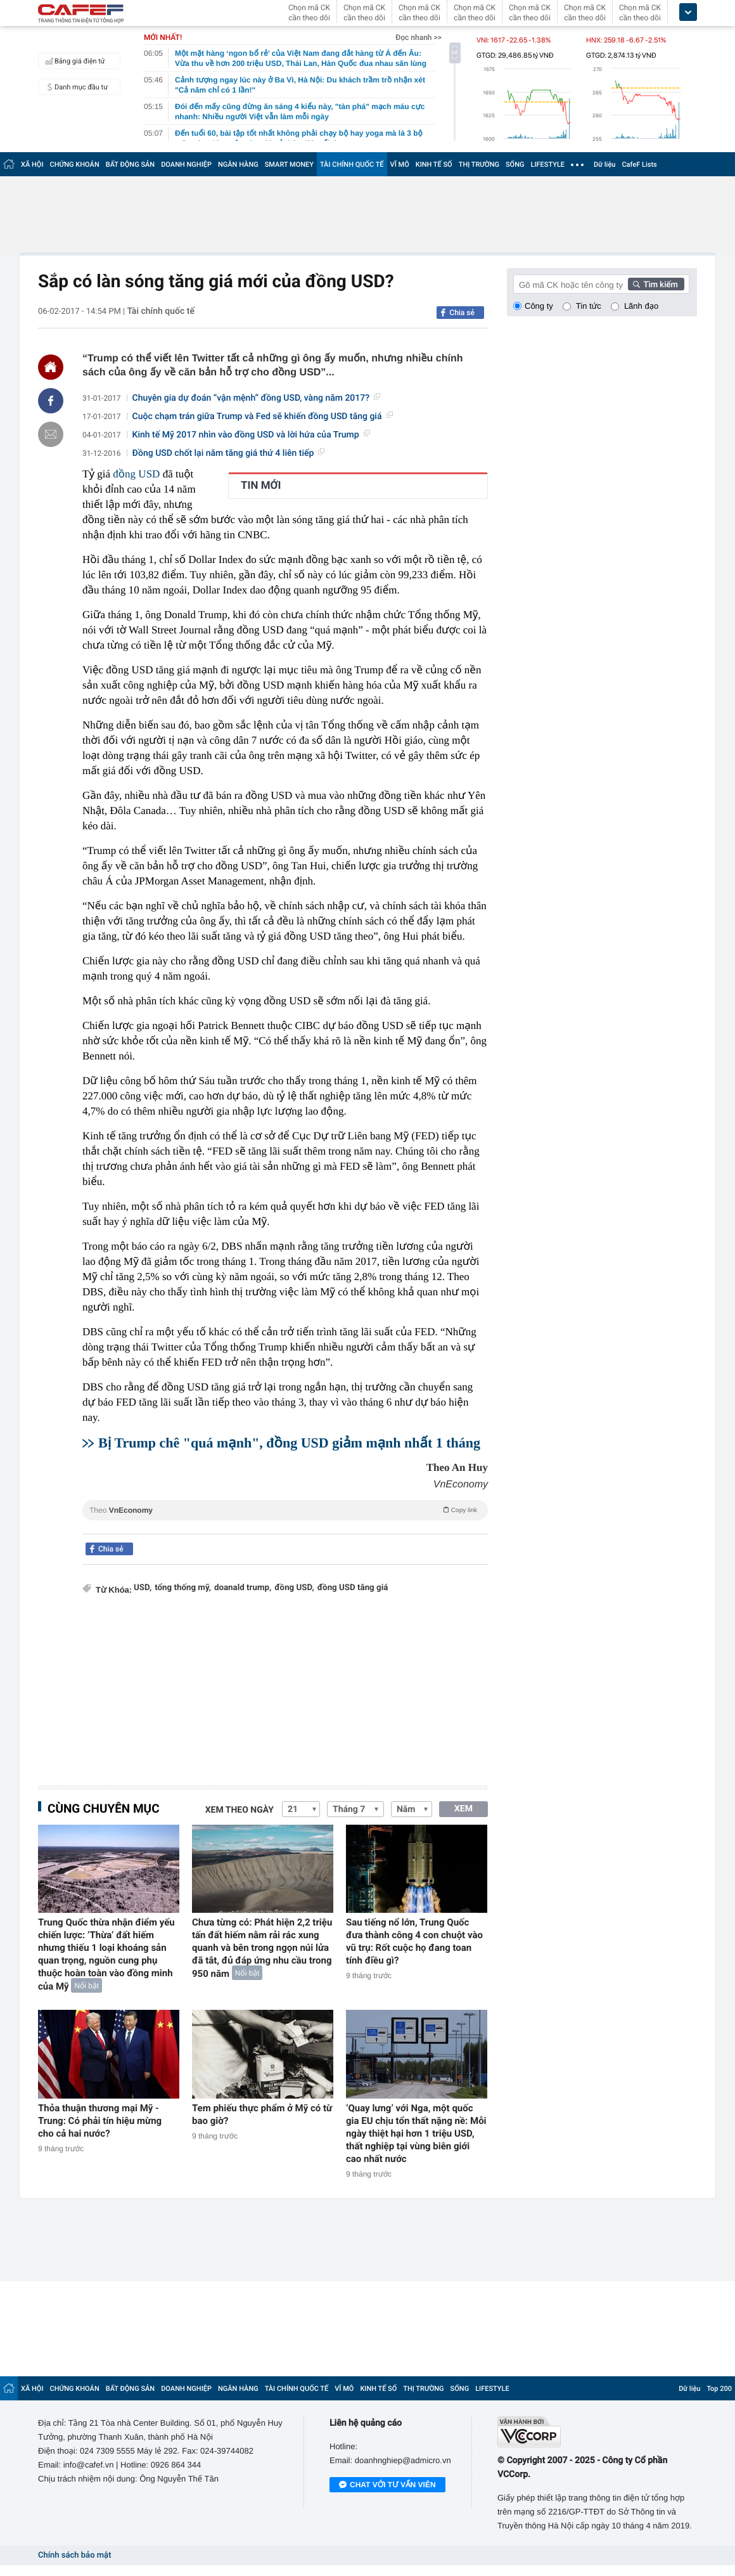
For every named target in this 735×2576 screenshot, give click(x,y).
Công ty (539, 306)
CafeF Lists (639, 164)
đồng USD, (294, 1588)
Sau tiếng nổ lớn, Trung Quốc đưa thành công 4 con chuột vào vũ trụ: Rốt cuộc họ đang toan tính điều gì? (414, 1941)
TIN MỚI (261, 485)
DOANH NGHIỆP (186, 164)
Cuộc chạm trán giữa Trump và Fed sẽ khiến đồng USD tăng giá (262, 416)
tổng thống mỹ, (183, 1588)
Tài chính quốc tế (161, 311)
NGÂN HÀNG (238, 164)
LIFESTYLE (547, 164)
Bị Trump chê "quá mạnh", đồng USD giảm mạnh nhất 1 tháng (289, 1443)
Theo (285, 1510)
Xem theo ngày (239, 1810)
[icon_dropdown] (688, 12)
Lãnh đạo (641, 306)
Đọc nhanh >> (418, 37)
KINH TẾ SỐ (434, 164)
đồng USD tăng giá (352, 1588)
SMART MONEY (289, 164)
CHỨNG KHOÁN (74, 164)
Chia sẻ (462, 312)
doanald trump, (242, 1588)
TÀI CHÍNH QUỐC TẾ (352, 164)
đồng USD (136, 474)
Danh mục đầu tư (75, 86)
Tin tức (588, 306)
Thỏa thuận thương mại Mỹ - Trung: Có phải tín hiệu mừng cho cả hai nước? (100, 2120)
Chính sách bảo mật (74, 2555)
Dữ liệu (604, 164)
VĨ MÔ (399, 164)
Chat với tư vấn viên (387, 2485)
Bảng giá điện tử (73, 60)
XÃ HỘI (32, 164)
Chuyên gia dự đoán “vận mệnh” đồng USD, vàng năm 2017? (256, 398)
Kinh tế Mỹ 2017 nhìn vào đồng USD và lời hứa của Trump (251, 435)
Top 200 (719, 2389)
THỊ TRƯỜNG (479, 164)
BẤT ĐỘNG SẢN (130, 164)
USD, (142, 1588)
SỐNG (515, 164)
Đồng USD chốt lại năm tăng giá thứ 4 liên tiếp (228, 453)
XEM (463, 1809)
